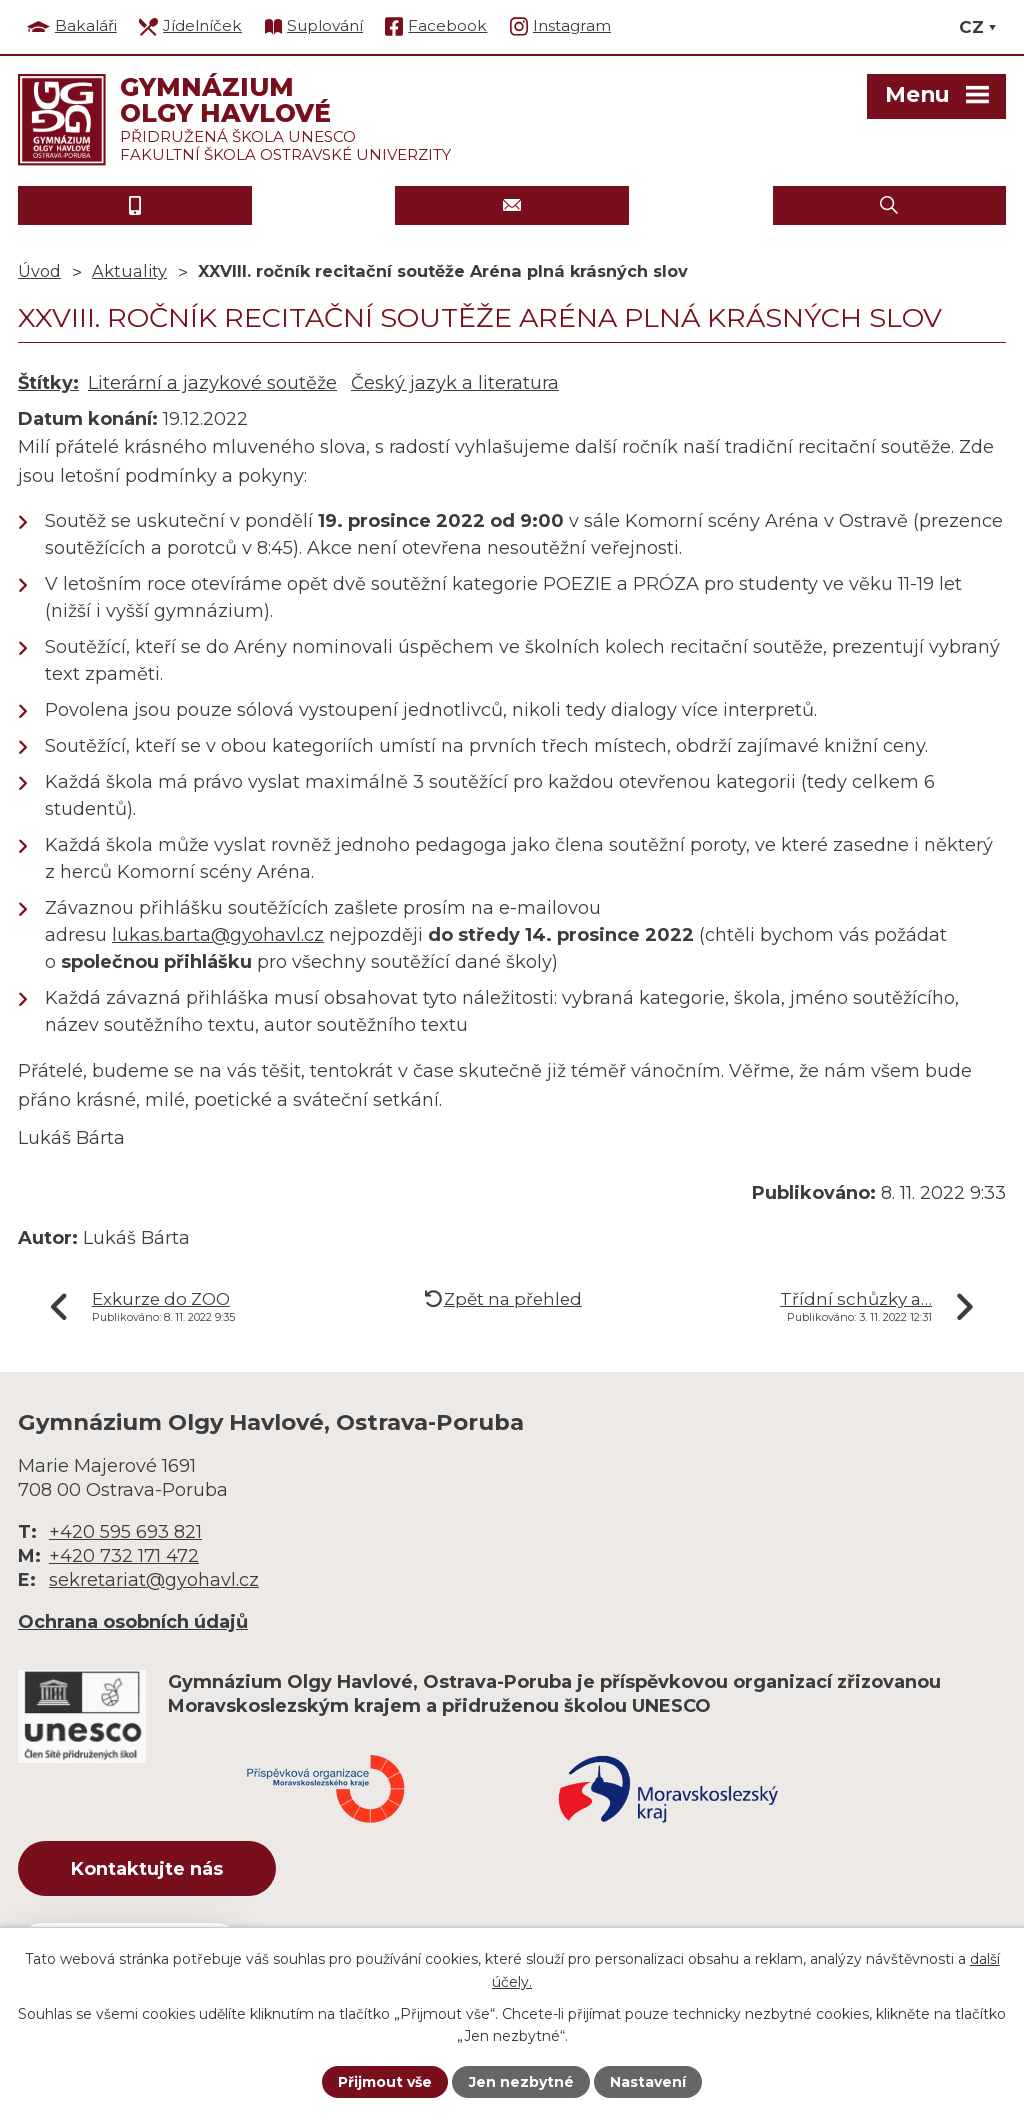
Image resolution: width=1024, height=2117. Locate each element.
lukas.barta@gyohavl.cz (218, 935)
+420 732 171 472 (124, 1556)
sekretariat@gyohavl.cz (154, 1580)
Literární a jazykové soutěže (212, 383)
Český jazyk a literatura (455, 383)
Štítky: (48, 383)
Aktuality (129, 271)
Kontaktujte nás (147, 1869)
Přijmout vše (385, 2082)
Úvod (39, 271)
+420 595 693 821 (125, 1532)
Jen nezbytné (521, 2082)
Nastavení (648, 2082)
